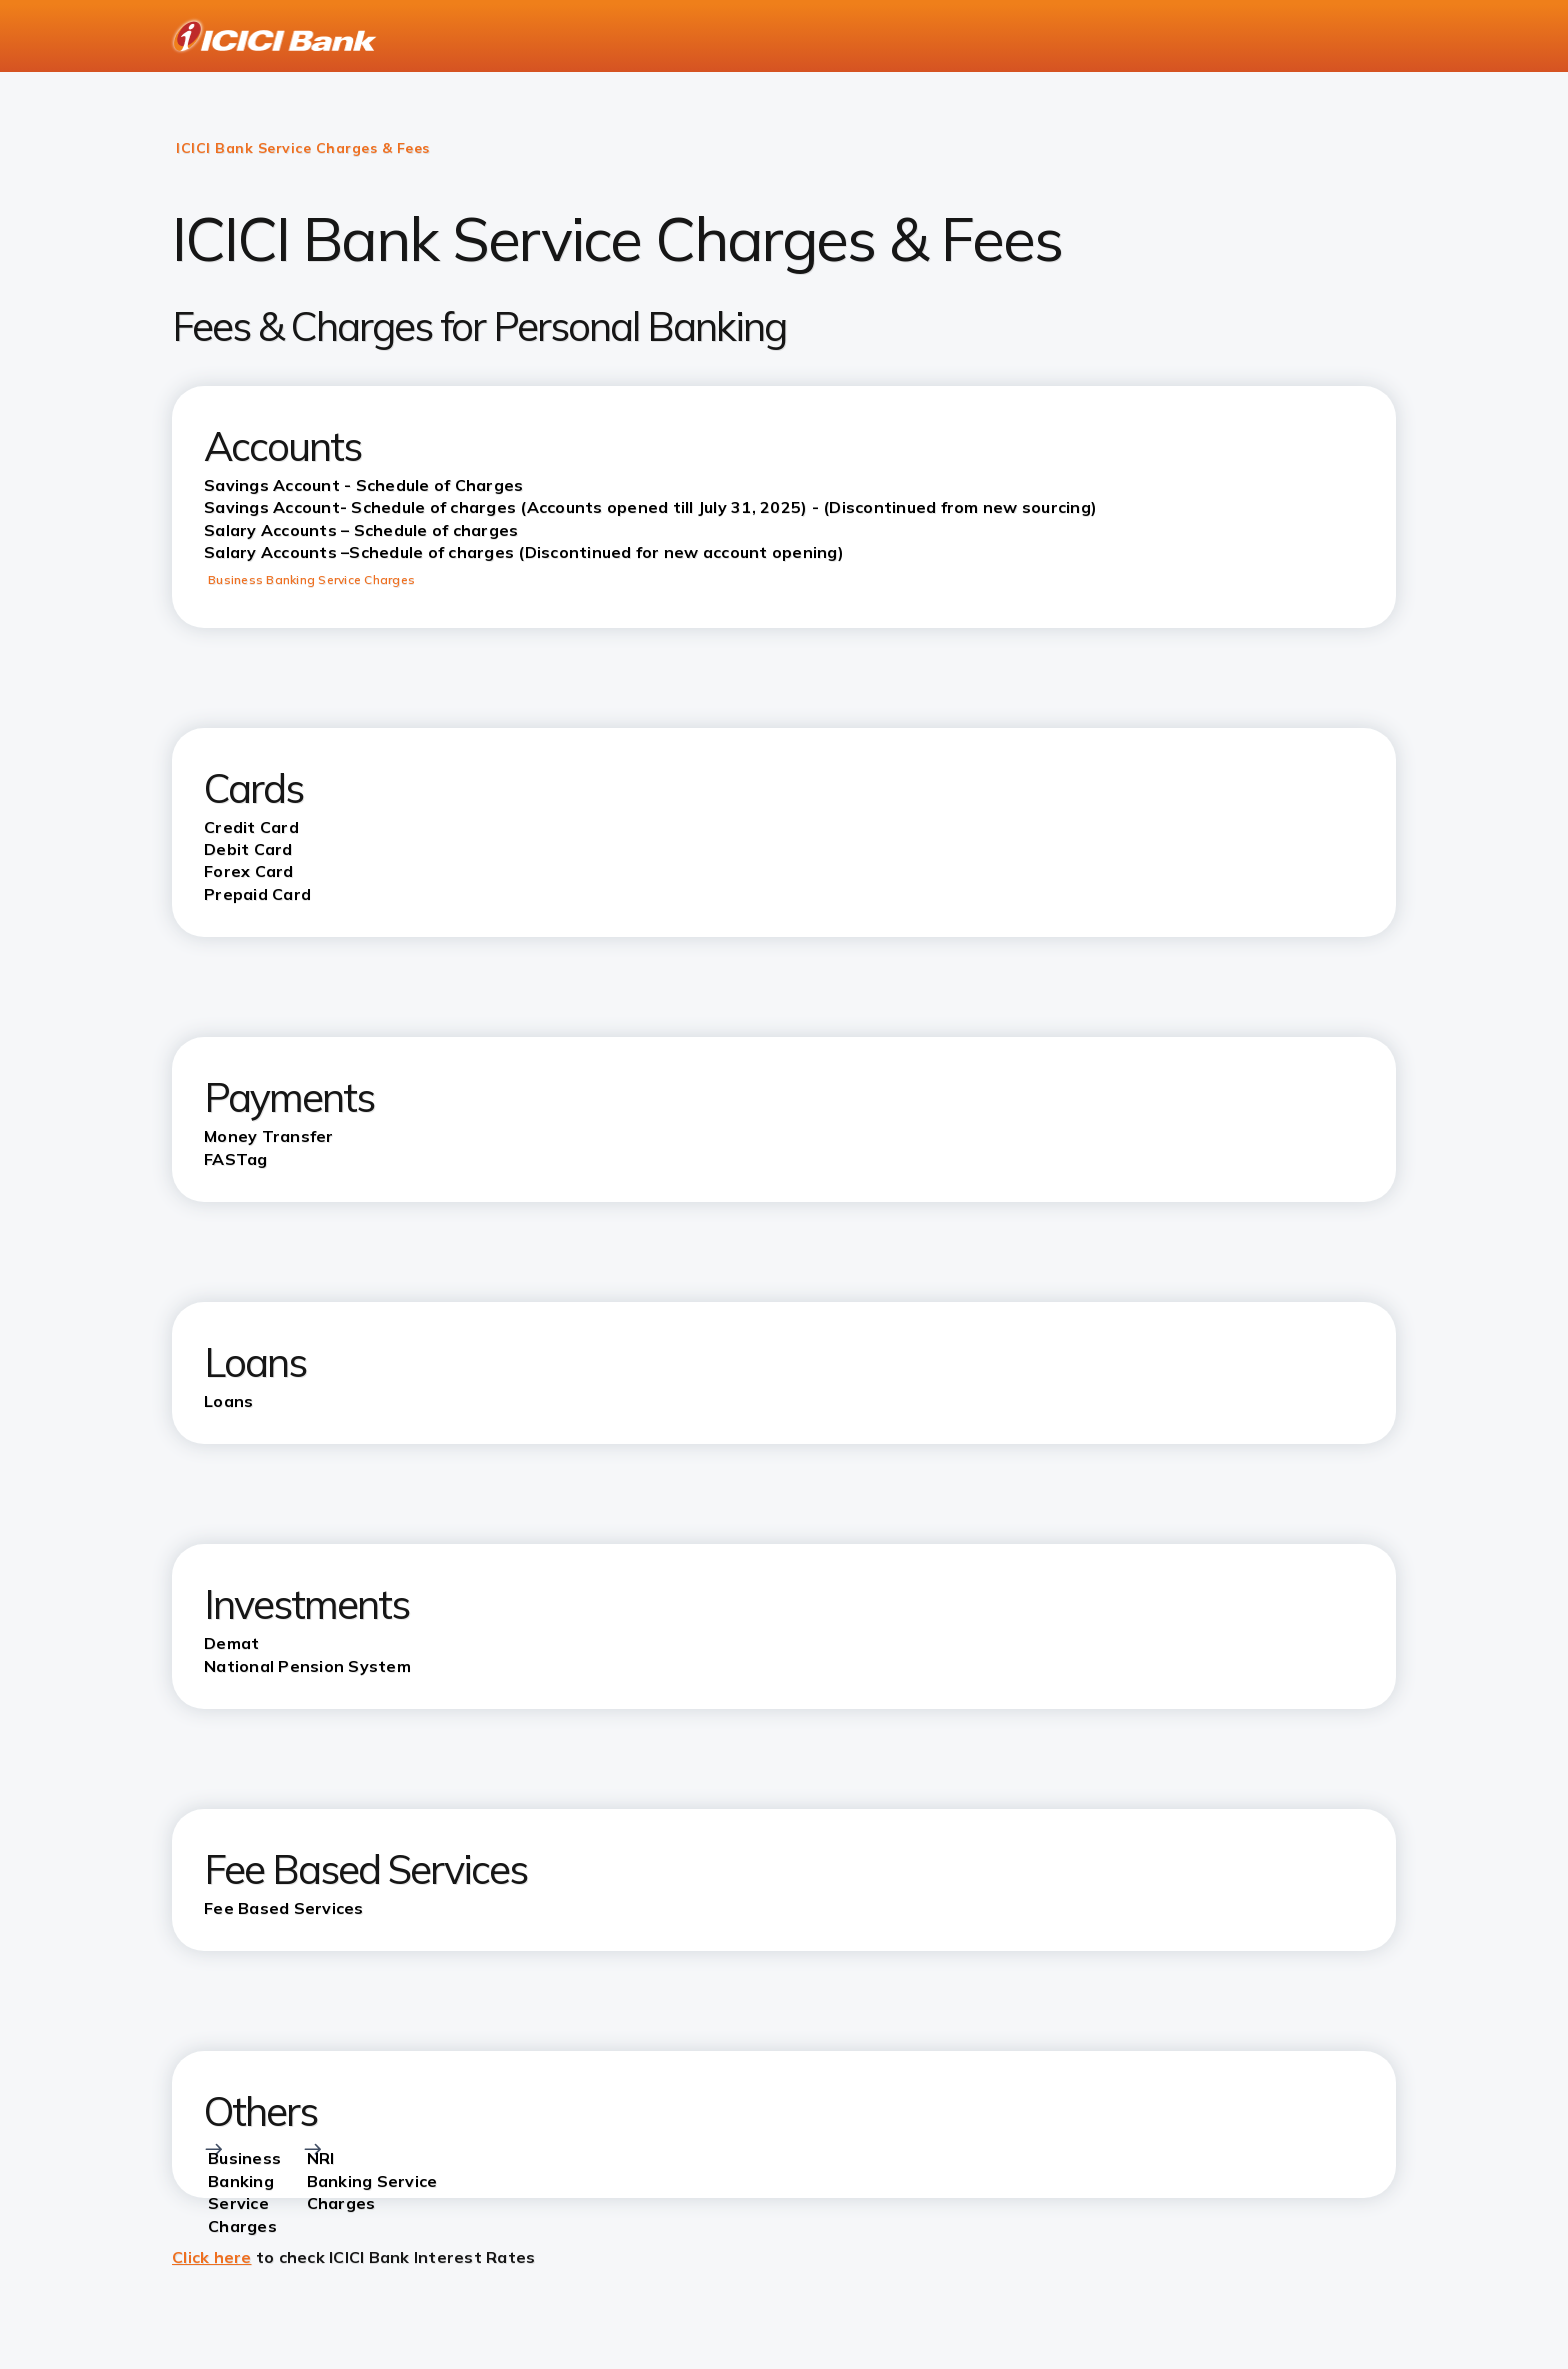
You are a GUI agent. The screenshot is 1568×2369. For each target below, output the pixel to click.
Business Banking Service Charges (311, 579)
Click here (212, 2257)
